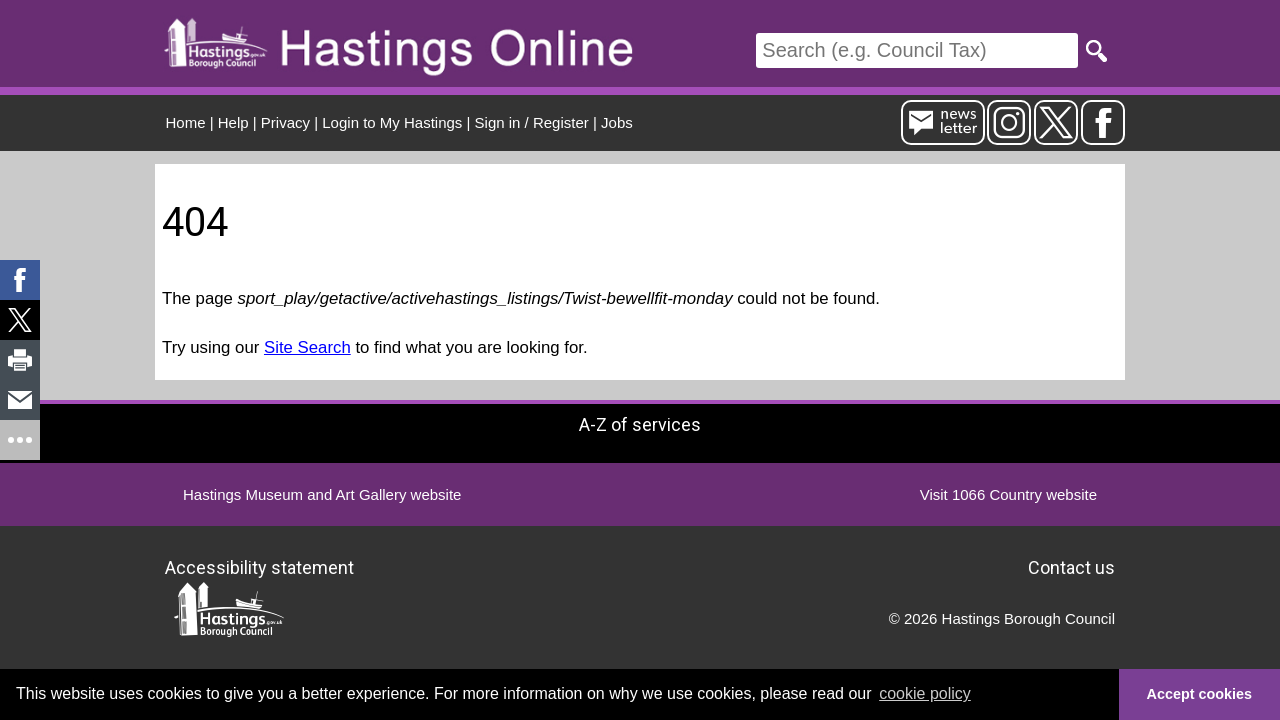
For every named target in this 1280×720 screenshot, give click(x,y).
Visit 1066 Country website (1008, 494)
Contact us (1071, 567)
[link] (20, 280)
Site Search (307, 347)
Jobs (617, 122)
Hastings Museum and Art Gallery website (322, 494)
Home (186, 122)
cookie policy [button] (925, 693)
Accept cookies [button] (1200, 694)
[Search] (917, 50)
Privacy (285, 122)
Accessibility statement (259, 567)
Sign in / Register (532, 122)
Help (233, 122)
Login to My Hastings (392, 122)
